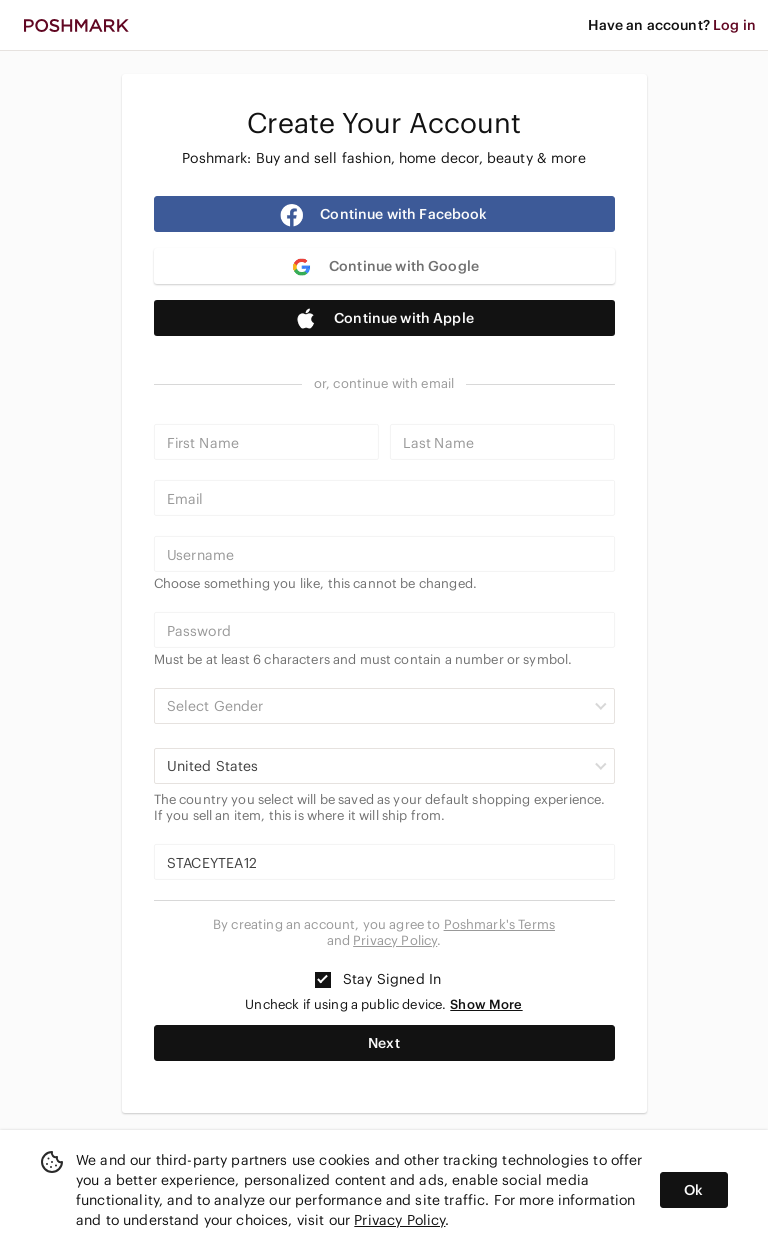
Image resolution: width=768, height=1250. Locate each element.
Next (384, 1043)
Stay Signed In (378, 979)
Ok (693, 1190)
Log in (734, 25)
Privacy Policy (395, 940)
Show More (486, 1004)
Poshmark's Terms (499, 924)
